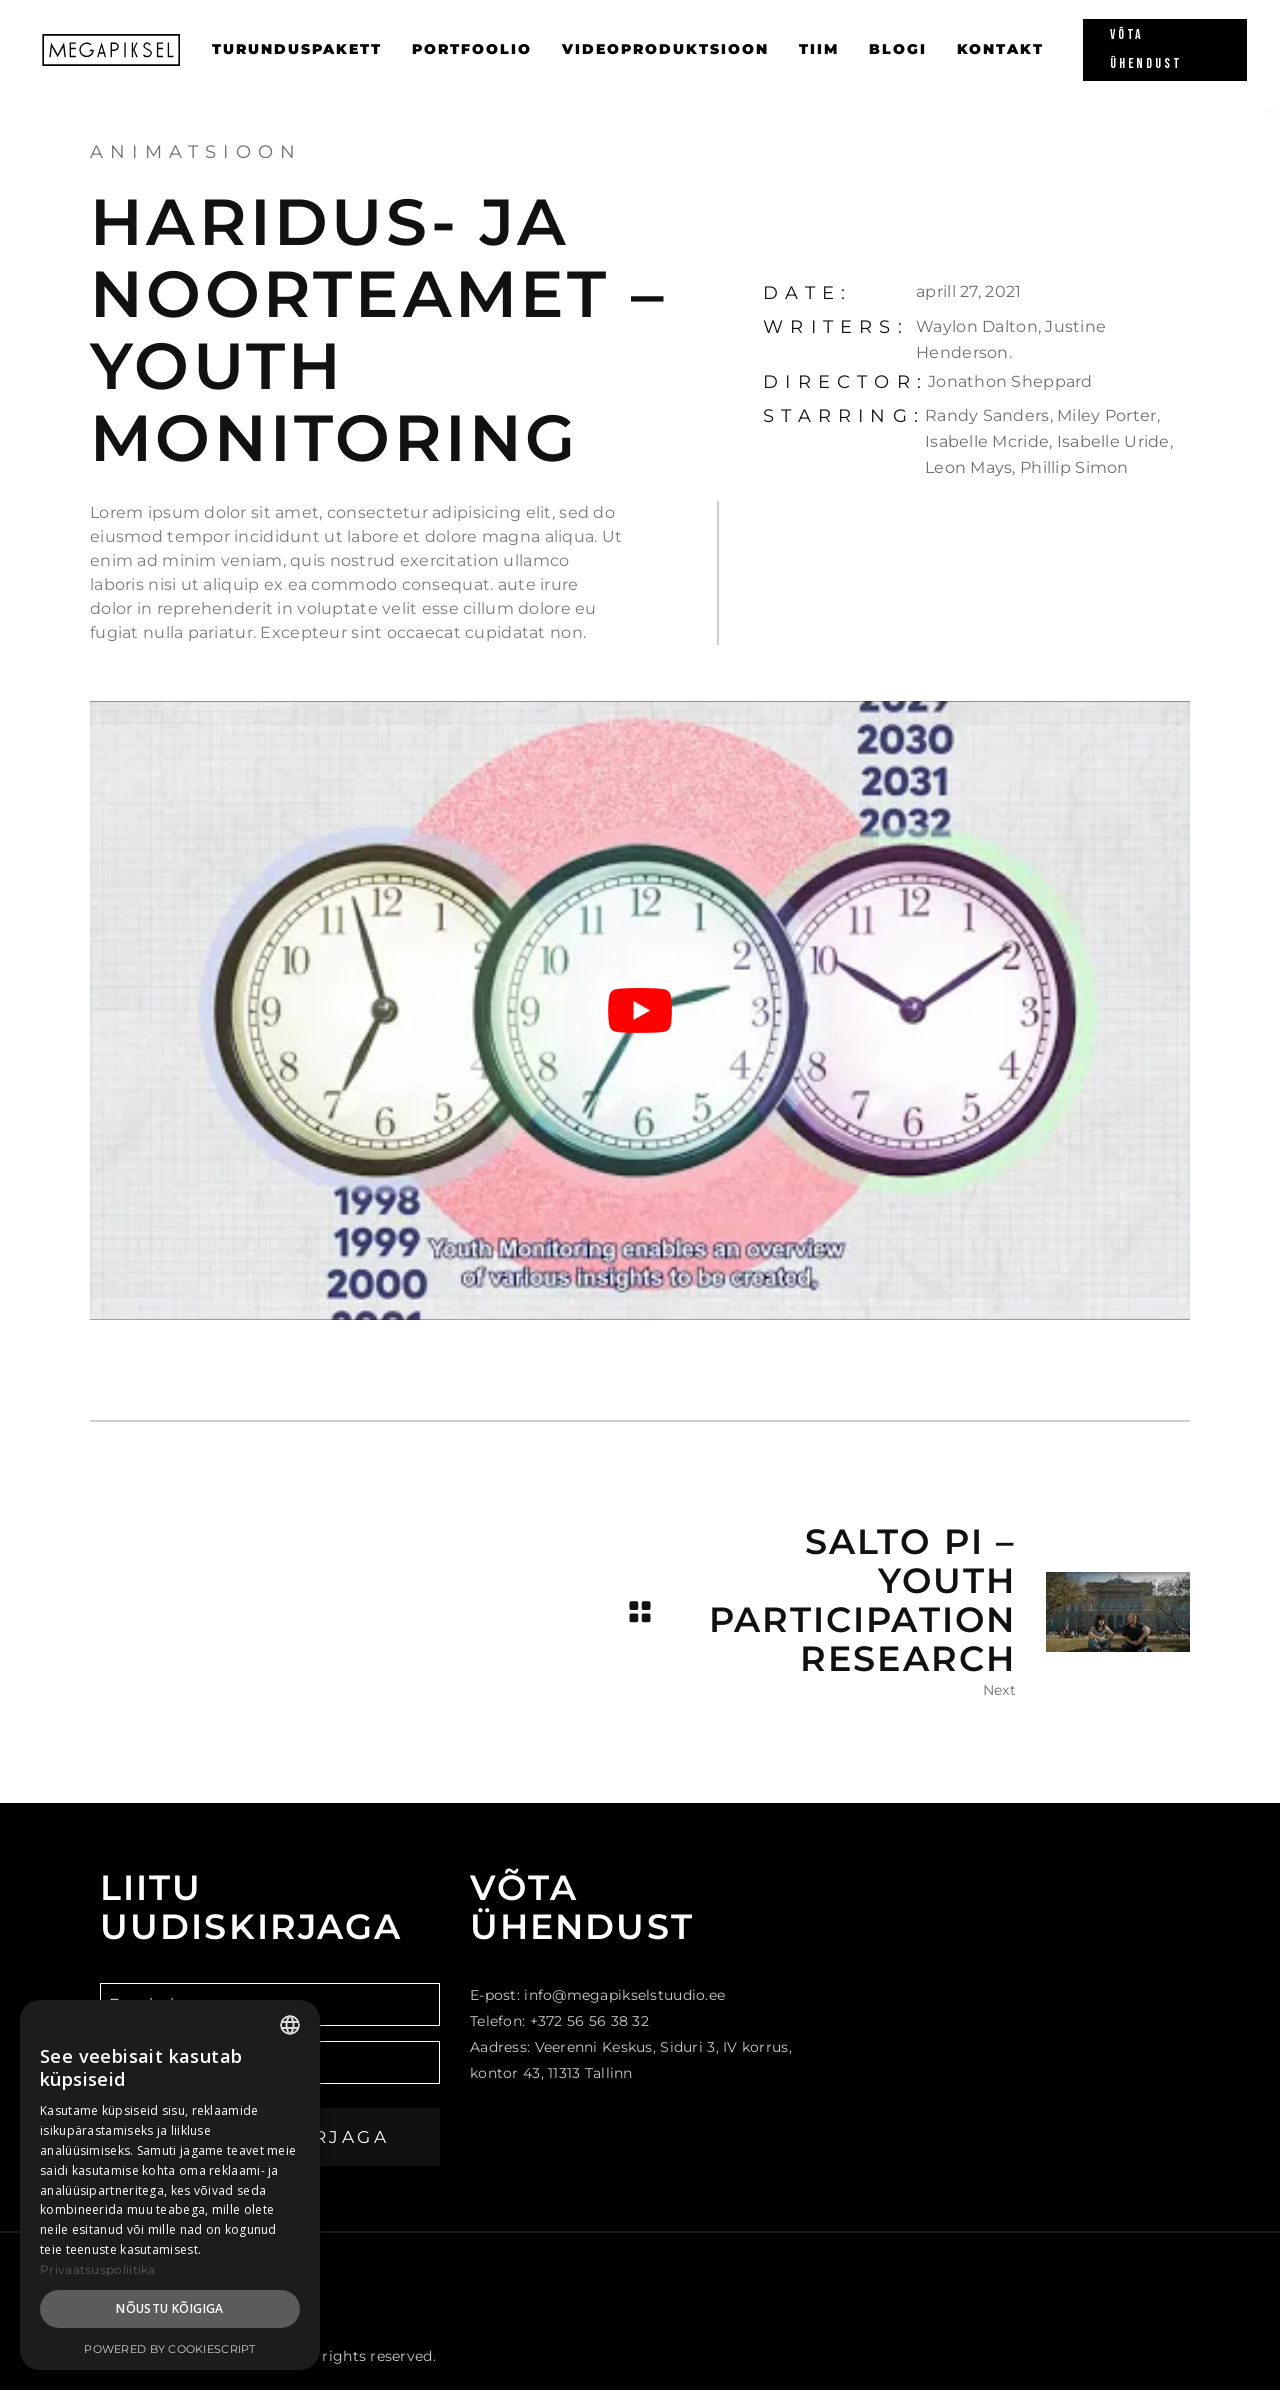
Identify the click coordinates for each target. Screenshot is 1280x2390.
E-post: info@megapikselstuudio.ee (597, 1995)
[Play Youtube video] (640, 1010)
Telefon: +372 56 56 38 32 (559, 2021)
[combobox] (290, 2025)
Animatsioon (196, 152)
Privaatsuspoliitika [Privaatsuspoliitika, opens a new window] (98, 2269)
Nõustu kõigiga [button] (170, 2308)
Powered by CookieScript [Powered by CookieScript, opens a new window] (169, 2349)
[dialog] (170, 2185)
